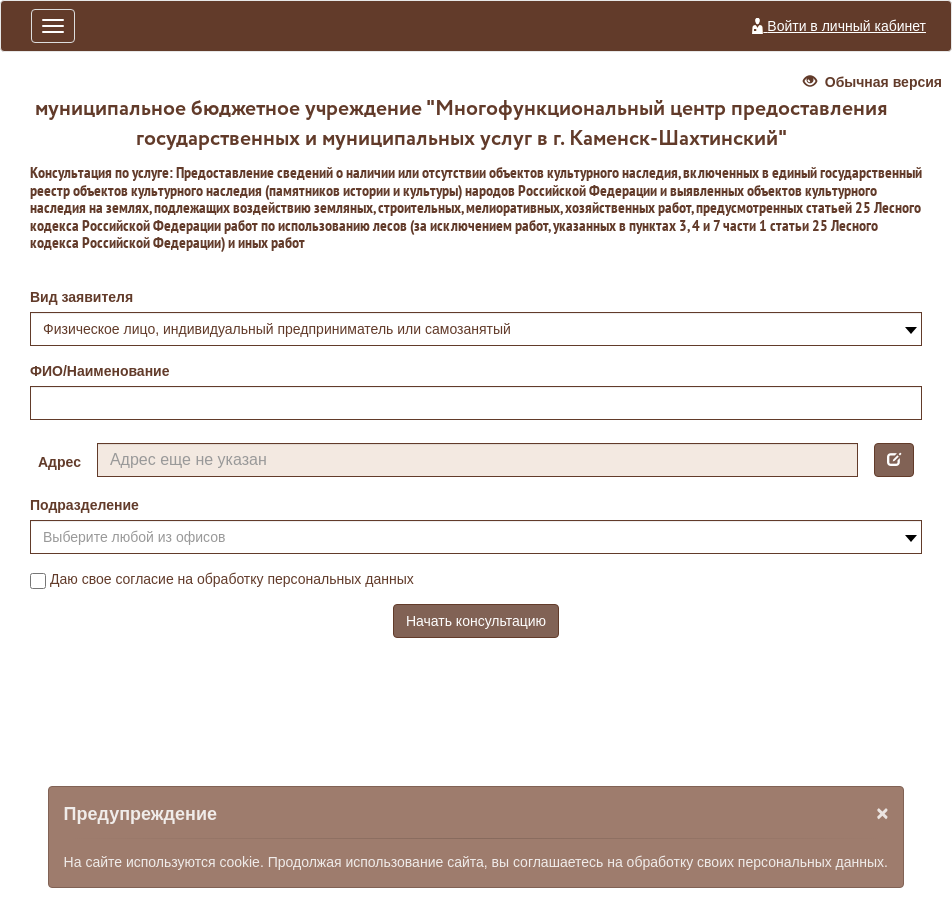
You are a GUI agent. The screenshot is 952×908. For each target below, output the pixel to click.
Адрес (59, 462)
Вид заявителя (81, 297)
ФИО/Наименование (100, 371)
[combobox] (476, 329)
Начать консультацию (476, 621)
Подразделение (84, 505)
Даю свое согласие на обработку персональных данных (222, 580)
